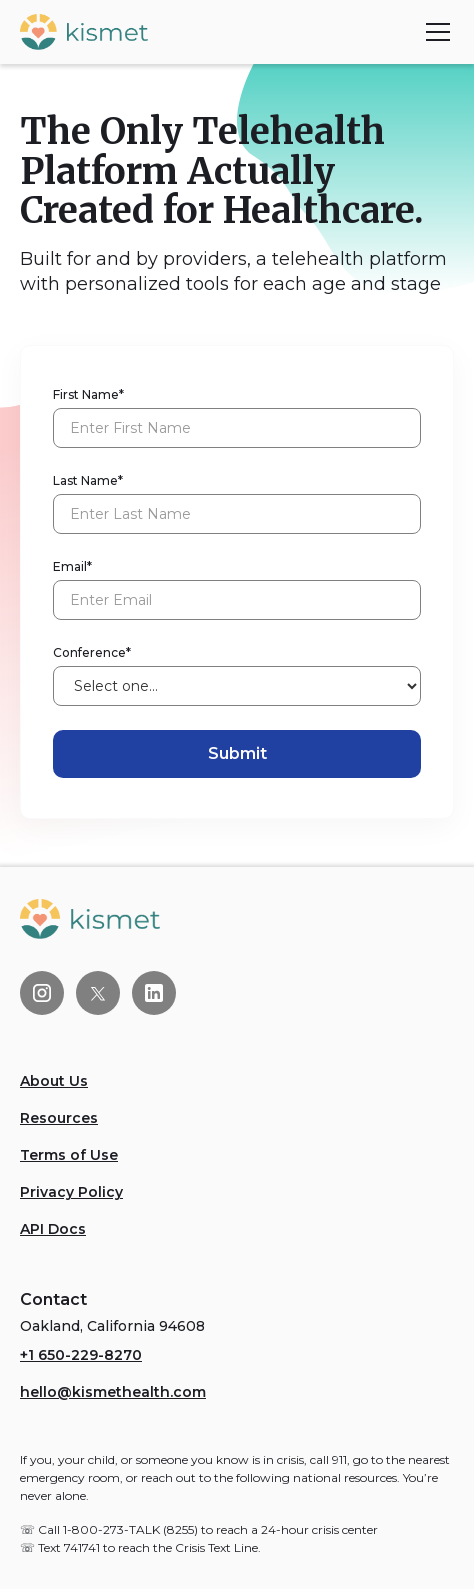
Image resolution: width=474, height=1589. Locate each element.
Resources (59, 1118)
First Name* (88, 394)
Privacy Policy (71, 1192)
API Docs (53, 1229)
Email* (72, 566)
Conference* (92, 652)
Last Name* (88, 480)
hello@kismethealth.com (113, 1392)
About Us (54, 1081)
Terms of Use (69, 1155)
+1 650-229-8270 (81, 1355)
